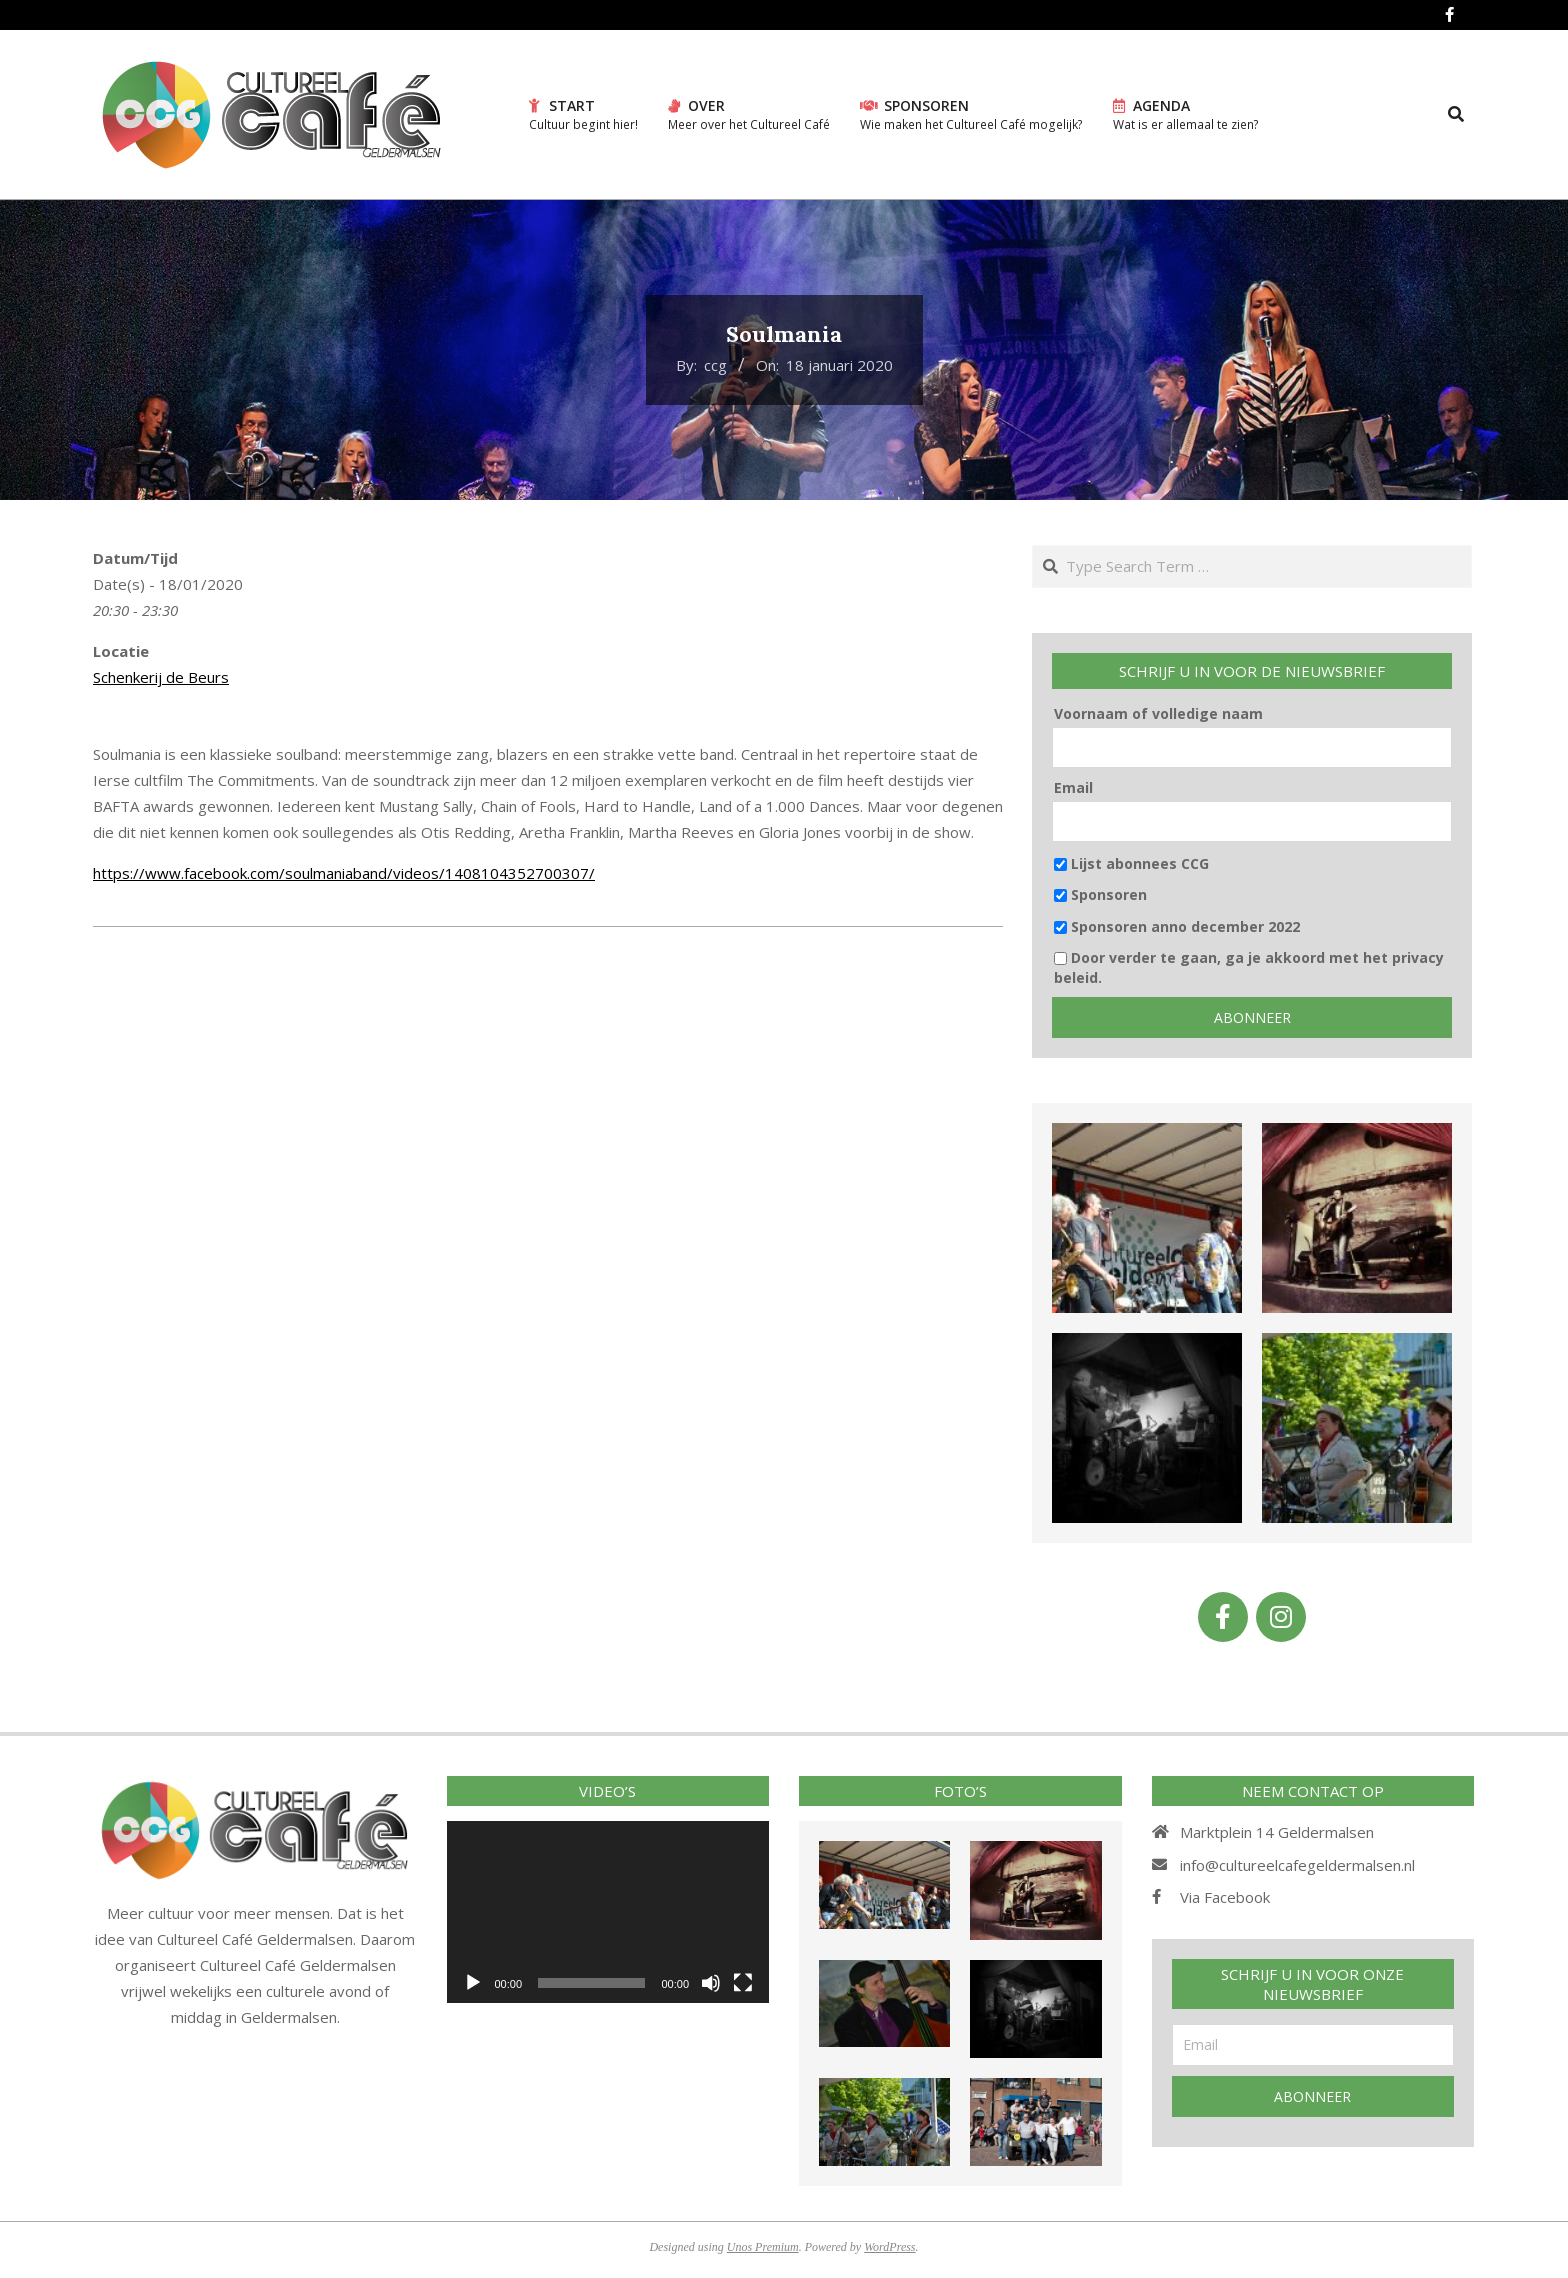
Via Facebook (1225, 1897)
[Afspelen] (473, 1983)
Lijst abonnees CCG (1131, 863)
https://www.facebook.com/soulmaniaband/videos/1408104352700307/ (344, 873)
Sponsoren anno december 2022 (1177, 926)
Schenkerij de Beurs (161, 677)
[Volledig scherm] (743, 1983)
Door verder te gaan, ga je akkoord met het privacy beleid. (1249, 967)
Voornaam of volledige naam (1158, 713)
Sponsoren (1100, 894)
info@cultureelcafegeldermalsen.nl (1297, 1865)
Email (1073, 787)
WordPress (889, 2247)
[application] (608, 1911)
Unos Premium (763, 2247)
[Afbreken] (711, 1983)
